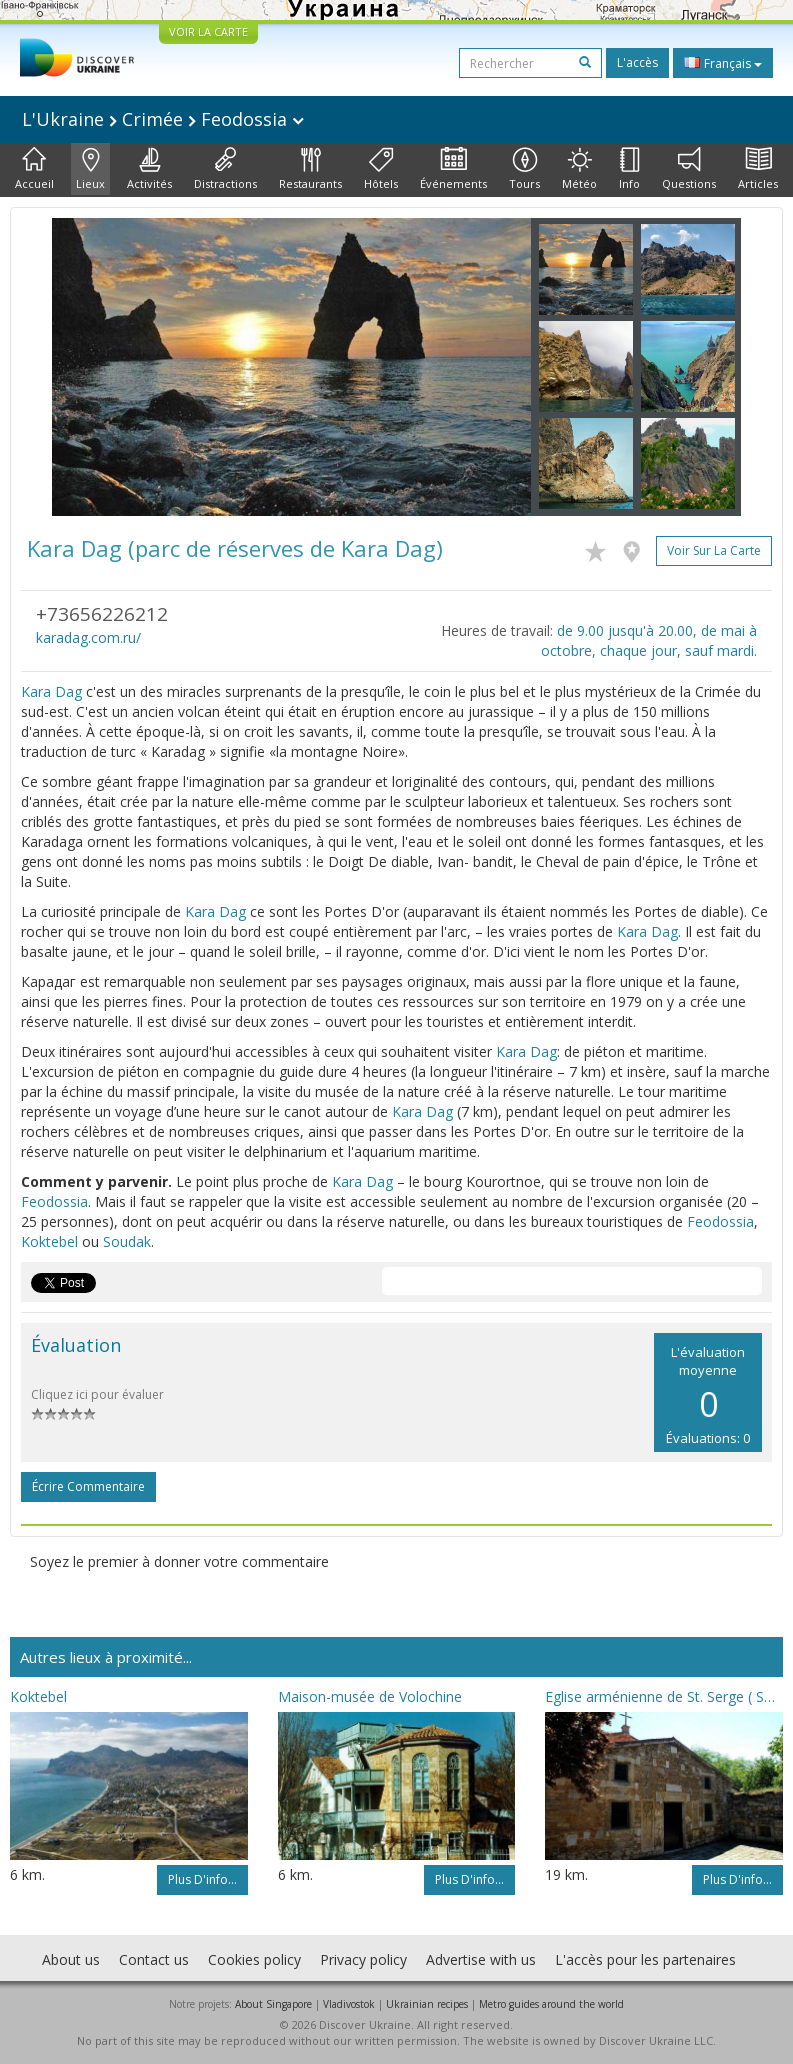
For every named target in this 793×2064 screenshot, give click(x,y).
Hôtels (381, 169)
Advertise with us (481, 1959)
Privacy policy (363, 1959)
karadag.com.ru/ (88, 637)
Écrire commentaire (88, 1486)
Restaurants (310, 169)
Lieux (90, 169)
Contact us (154, 1959)
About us (71, 1959)
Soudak (127, 1241)
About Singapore (273, 2004)
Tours (524, 169)
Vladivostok (349, 2004)
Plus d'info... (202, 1879)
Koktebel (49, 1241)
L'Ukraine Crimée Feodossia (163, 119)
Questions (689, 169)
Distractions (225, 169)
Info (629, 169)
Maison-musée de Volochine (370, 1696)
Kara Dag (51, 691)
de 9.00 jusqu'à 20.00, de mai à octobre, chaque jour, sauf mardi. (649, 640)
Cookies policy (254, 1959)
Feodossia (54, 1201)
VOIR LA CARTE (208, 31)
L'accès (637, 62)
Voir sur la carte (714, 550)
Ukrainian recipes (427, 2004)
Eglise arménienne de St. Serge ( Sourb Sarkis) (664, 1696)
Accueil (34, 169)
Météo (579, 169)
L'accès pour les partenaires (645, 1959)
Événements (453, 169)
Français (723, 63)
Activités (149, 169)
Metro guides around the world (551, 2004)
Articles (758, 169)
